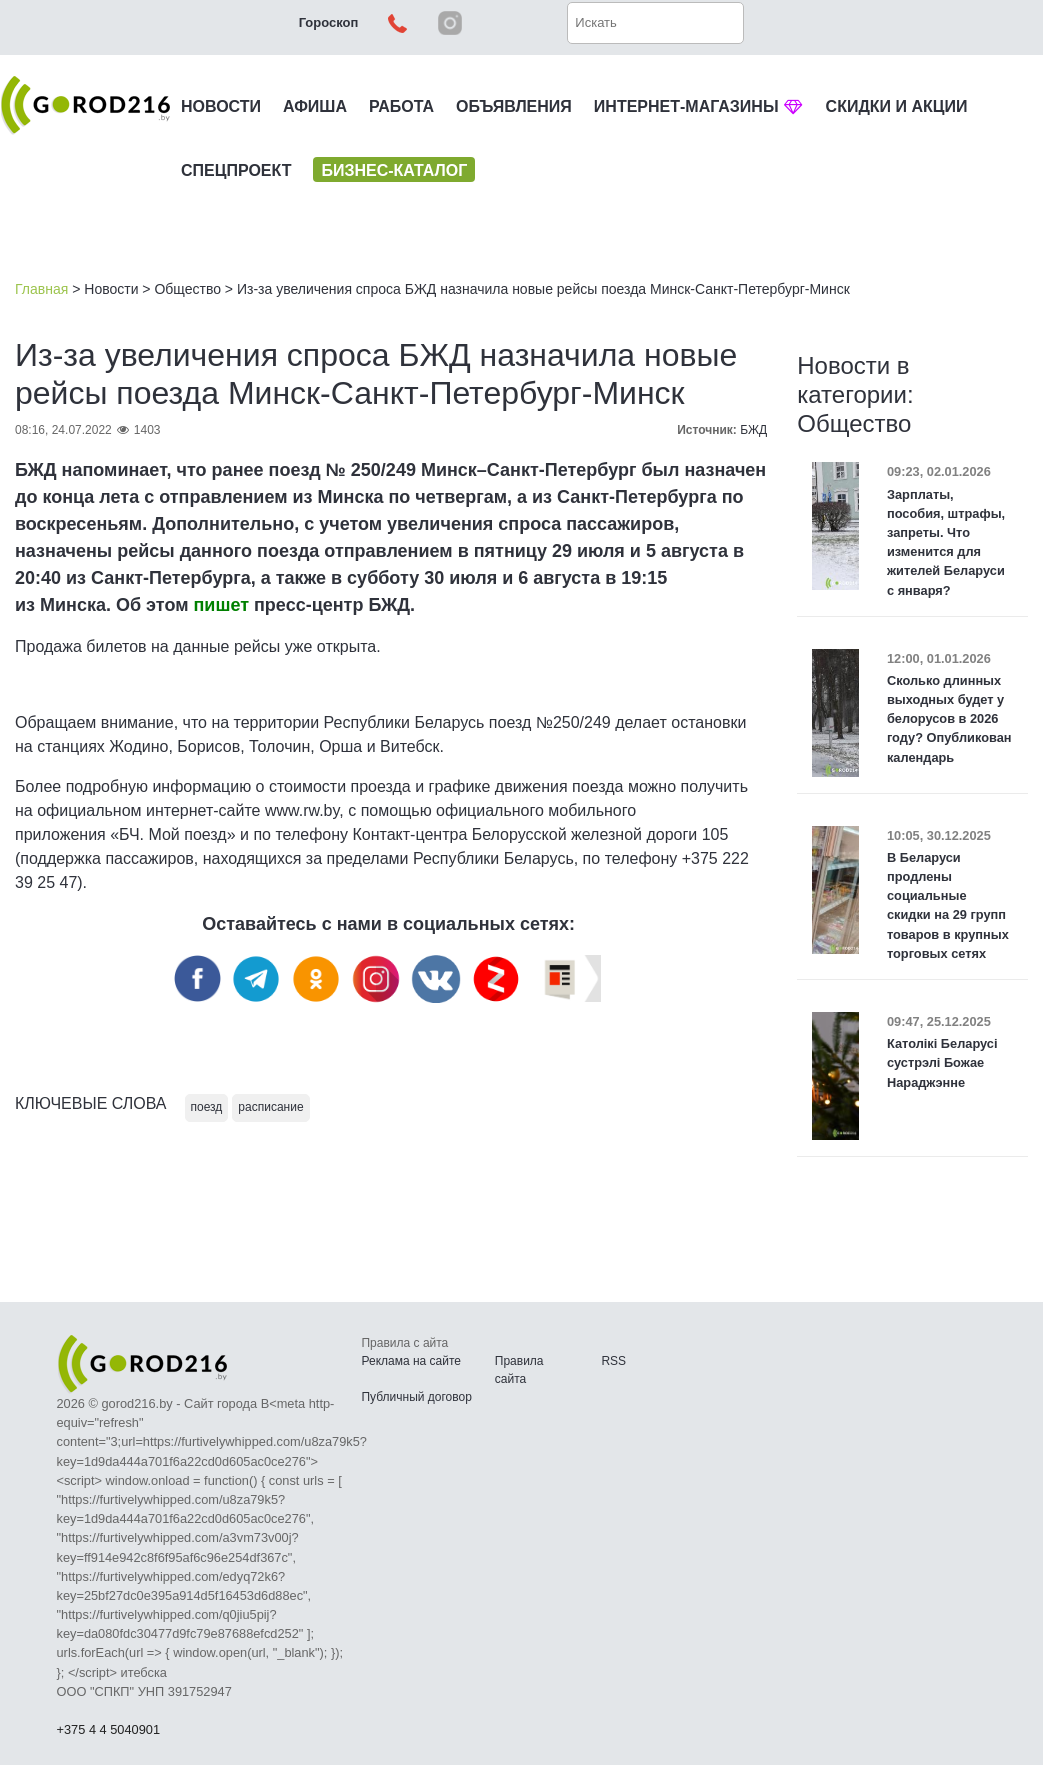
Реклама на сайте (411, 1361)
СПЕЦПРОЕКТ (236, 170)
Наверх (923, 1695)
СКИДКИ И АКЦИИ (897, 106)
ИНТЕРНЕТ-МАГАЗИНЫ (699, 106)
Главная (41, 289)
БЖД (753, 430)
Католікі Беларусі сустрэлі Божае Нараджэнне (942, 1062)
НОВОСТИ (221, 106)
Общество (187, 289)
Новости (111, 289)
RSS (613, 1361)
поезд (207, 1107)
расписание (270, 1107)
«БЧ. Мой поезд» (172, 834)
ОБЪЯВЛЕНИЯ (514, 106)
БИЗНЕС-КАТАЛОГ (394, 170)
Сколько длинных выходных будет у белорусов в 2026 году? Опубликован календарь (949, 719)
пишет (221, 605)
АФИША (315, 106)
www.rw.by (302, 810)
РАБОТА (401, 106)
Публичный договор (416, 1397)
